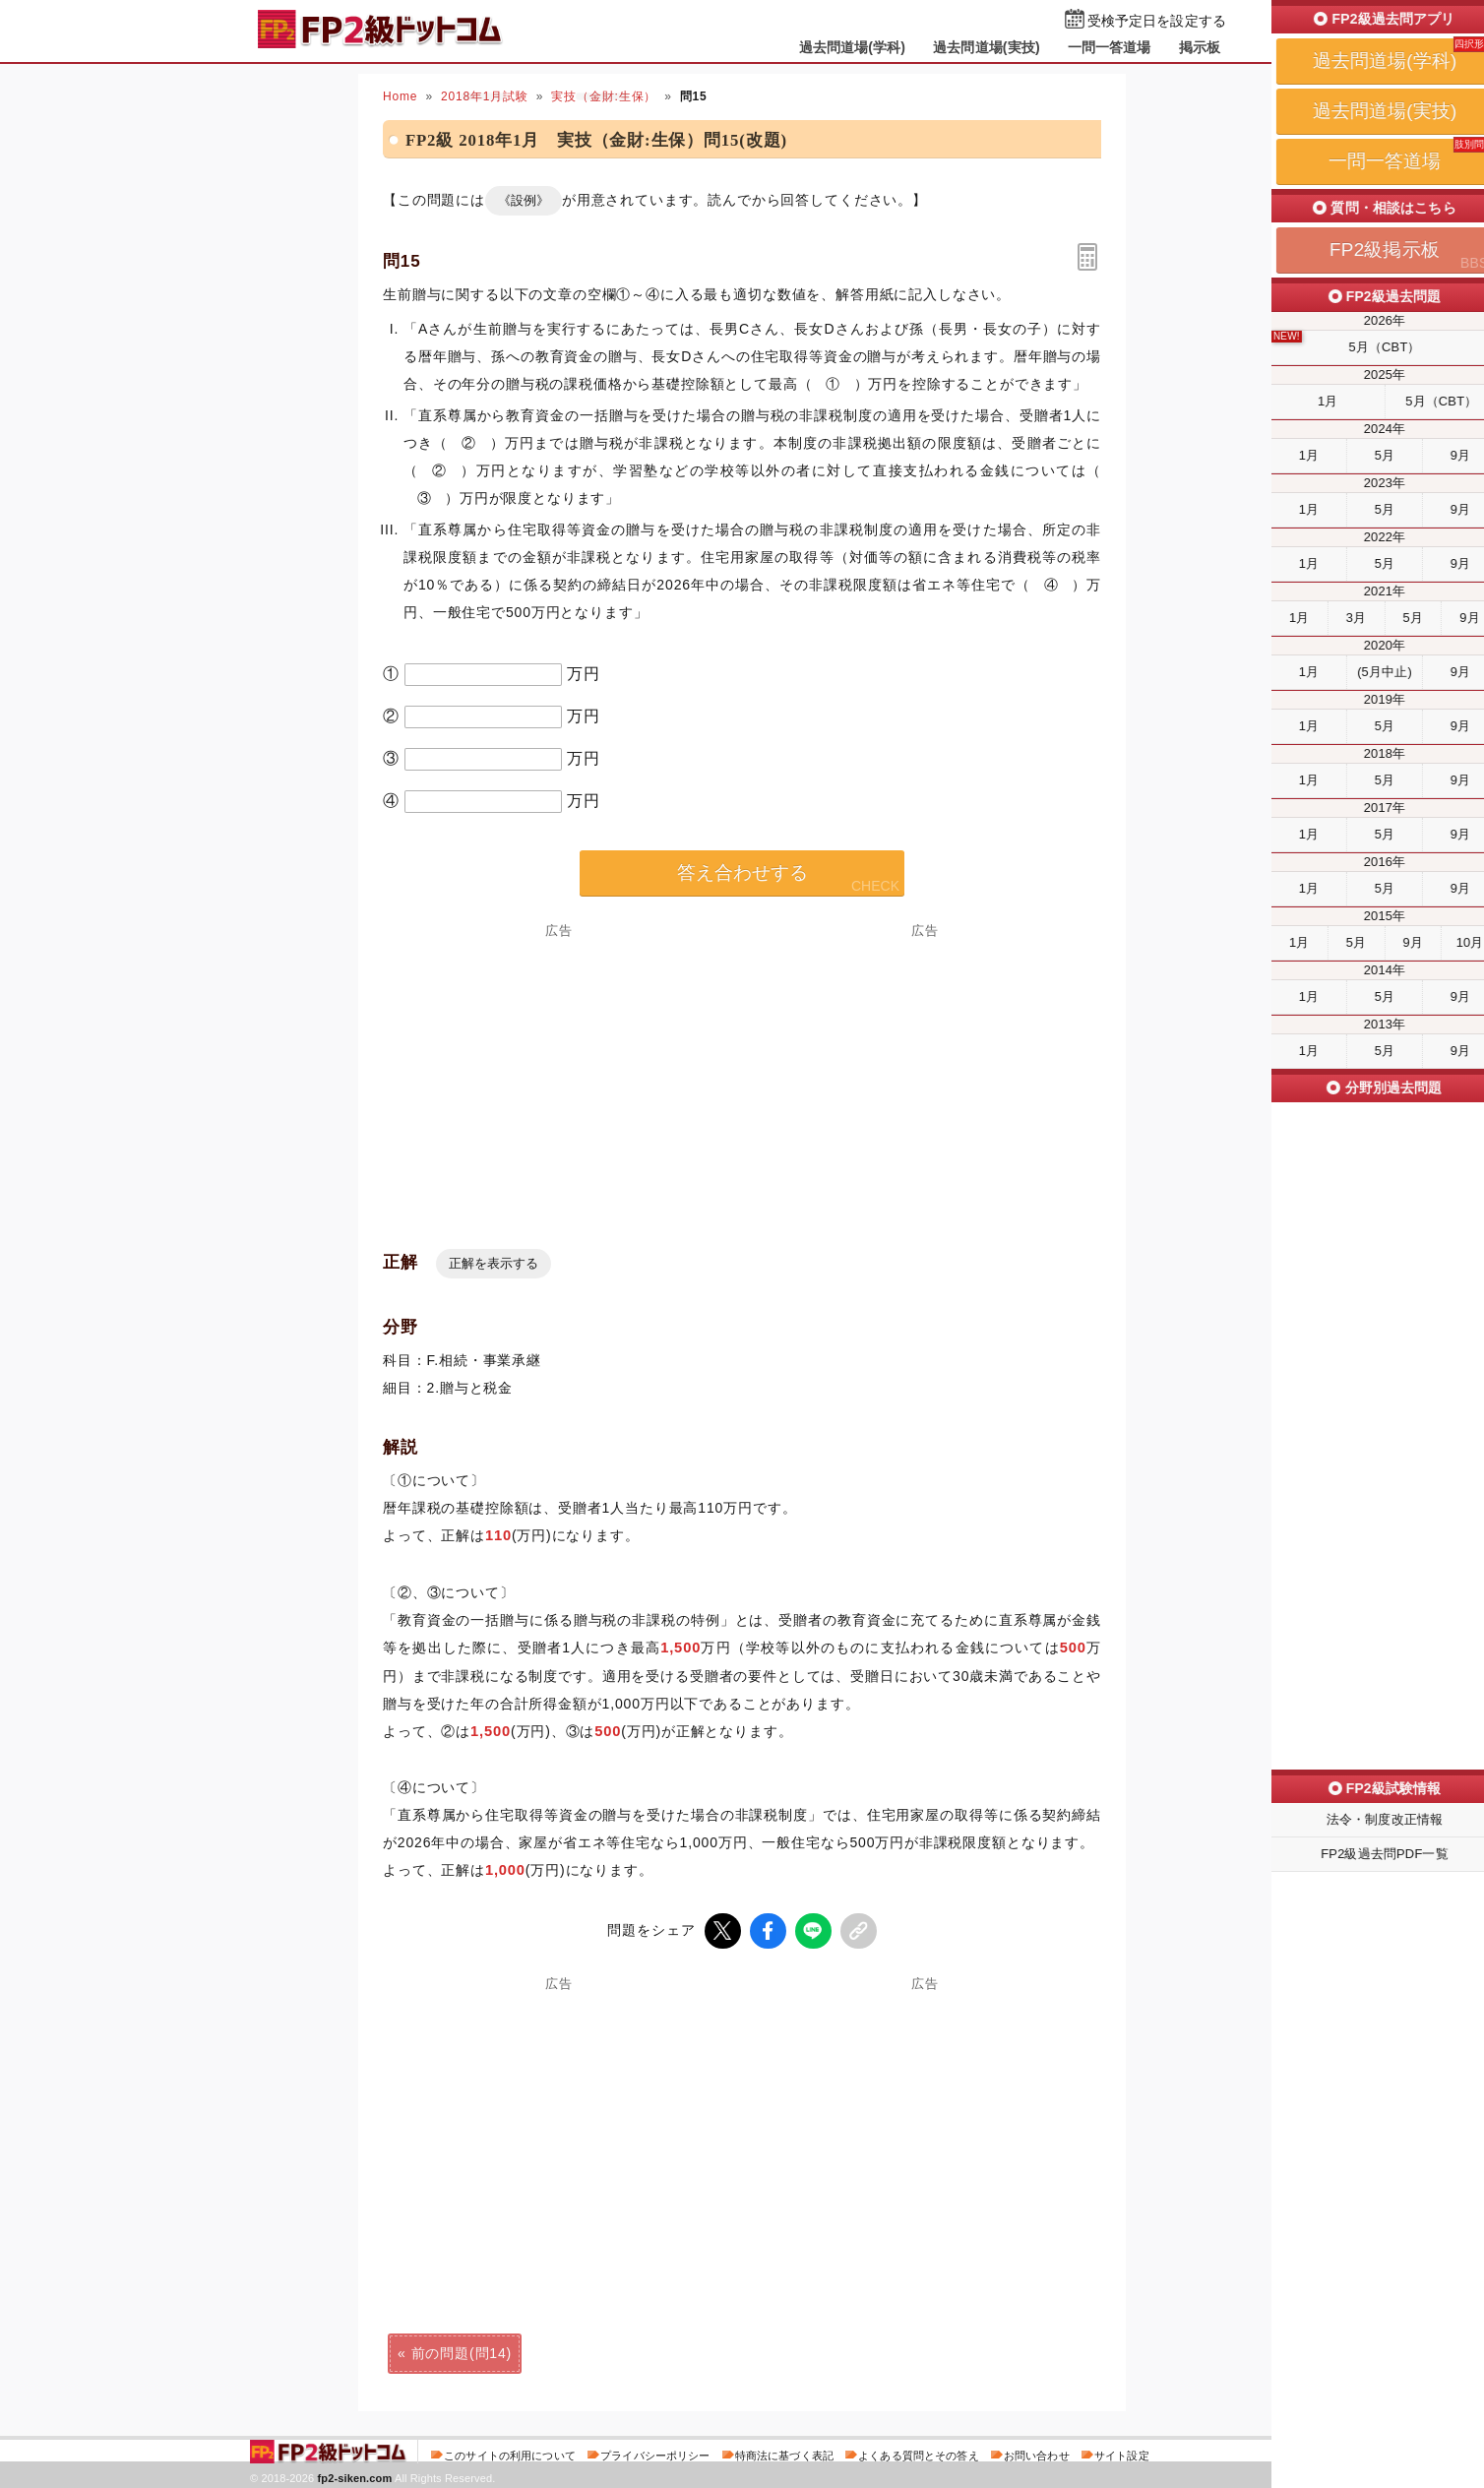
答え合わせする (742, 872)
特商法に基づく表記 (784, 2452)
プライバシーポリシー (655, 2452)
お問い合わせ (1037, 2452)
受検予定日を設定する (1156, 21)
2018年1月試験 (484, 96)
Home (400, 96)
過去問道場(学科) (852, 47)
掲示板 (1199, 47)
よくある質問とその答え (918, 2452)
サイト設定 (1121, 2452)
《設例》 (523, 200)
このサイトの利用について (510, 2452)
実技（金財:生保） (603, 96)
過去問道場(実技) (986, 47)
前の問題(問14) (461, 2350)
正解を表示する (493, 1263)
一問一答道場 (1109, 47)
